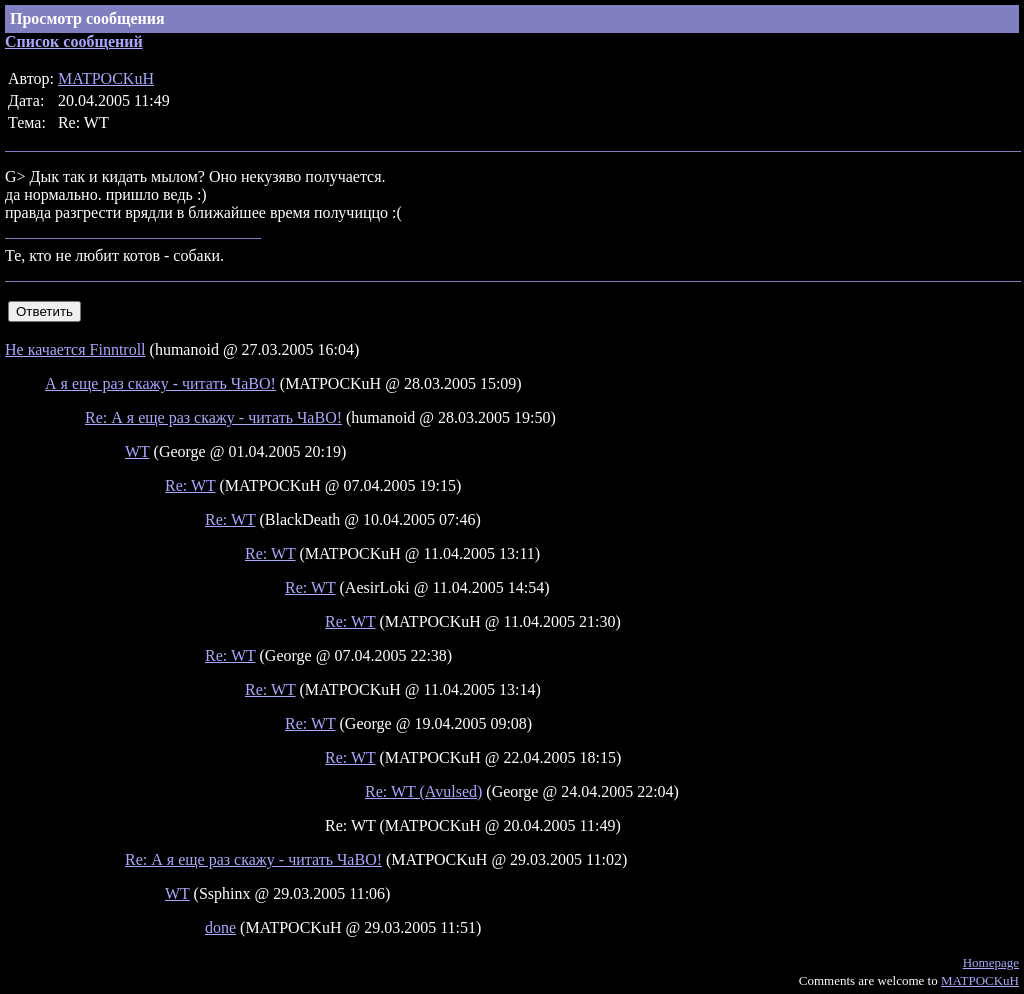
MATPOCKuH (106, 78)
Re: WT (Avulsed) (423, 791)
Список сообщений (74, 41)
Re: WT (190, 485)
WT (137, 451)
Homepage (991, 962)
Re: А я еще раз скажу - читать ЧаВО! (213, 417)
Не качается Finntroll (75, 349)
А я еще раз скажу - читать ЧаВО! (160, 383)
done (220, 927)
